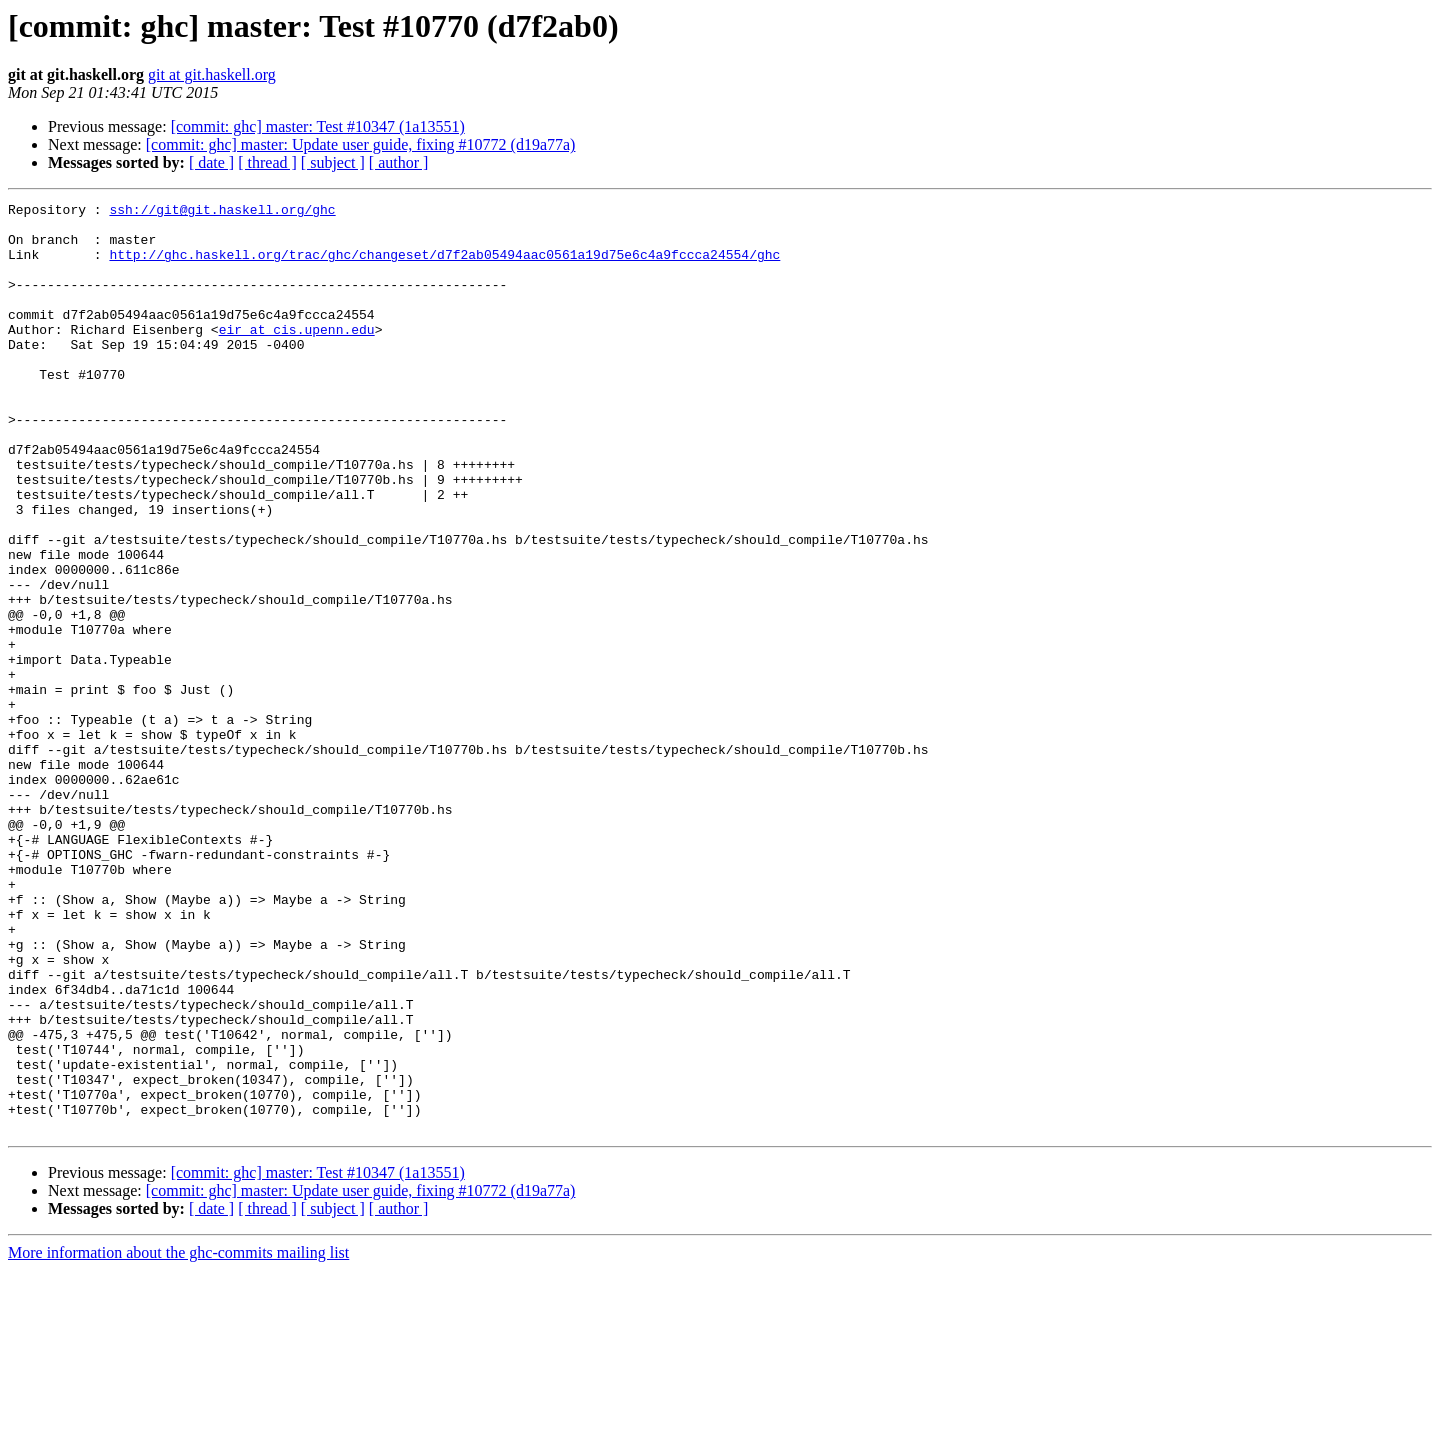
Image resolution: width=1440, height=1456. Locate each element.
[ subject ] (333, 162)
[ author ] (399, 162)
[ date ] (211, 162)
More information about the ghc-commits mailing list (178, 1438)
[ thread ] (267, 162)
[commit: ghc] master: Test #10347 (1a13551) (318, 126)
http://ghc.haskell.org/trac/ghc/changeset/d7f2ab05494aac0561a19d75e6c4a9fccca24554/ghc (444, 266)
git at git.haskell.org (212, 74)
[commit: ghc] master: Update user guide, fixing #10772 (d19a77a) (361, 144)
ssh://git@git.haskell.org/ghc (222, 212)
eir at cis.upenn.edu (297, 356)
